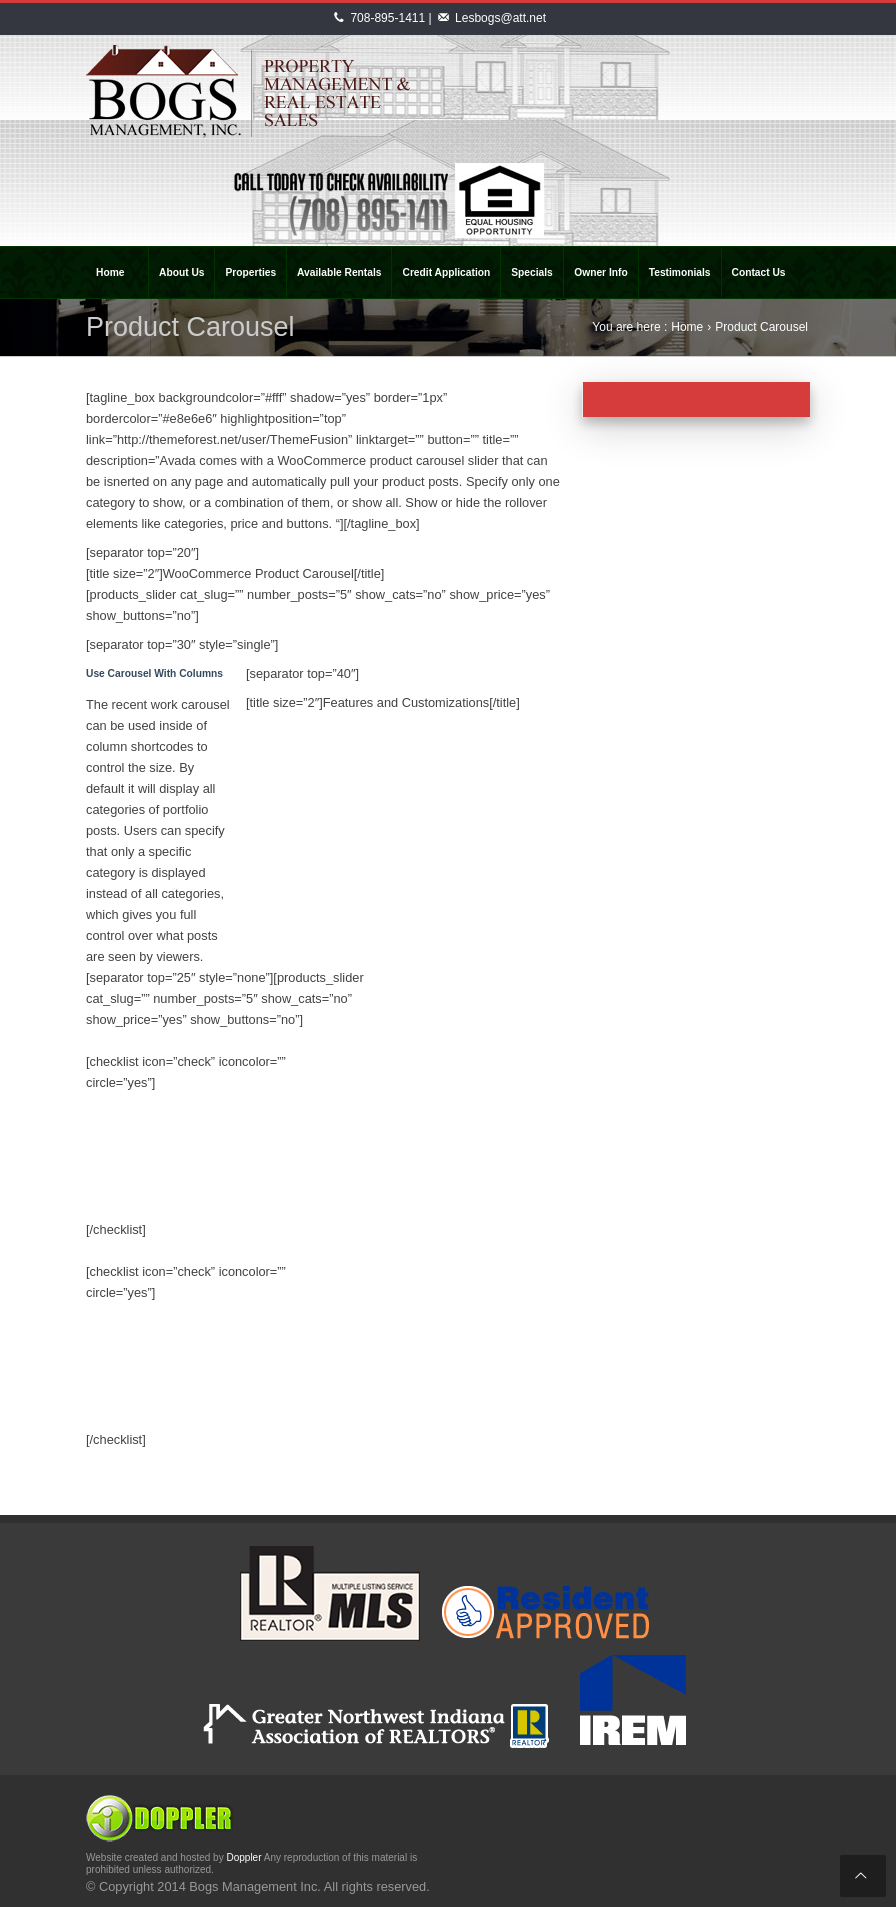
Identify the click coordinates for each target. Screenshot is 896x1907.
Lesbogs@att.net (500, 18)
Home (687, 327)
